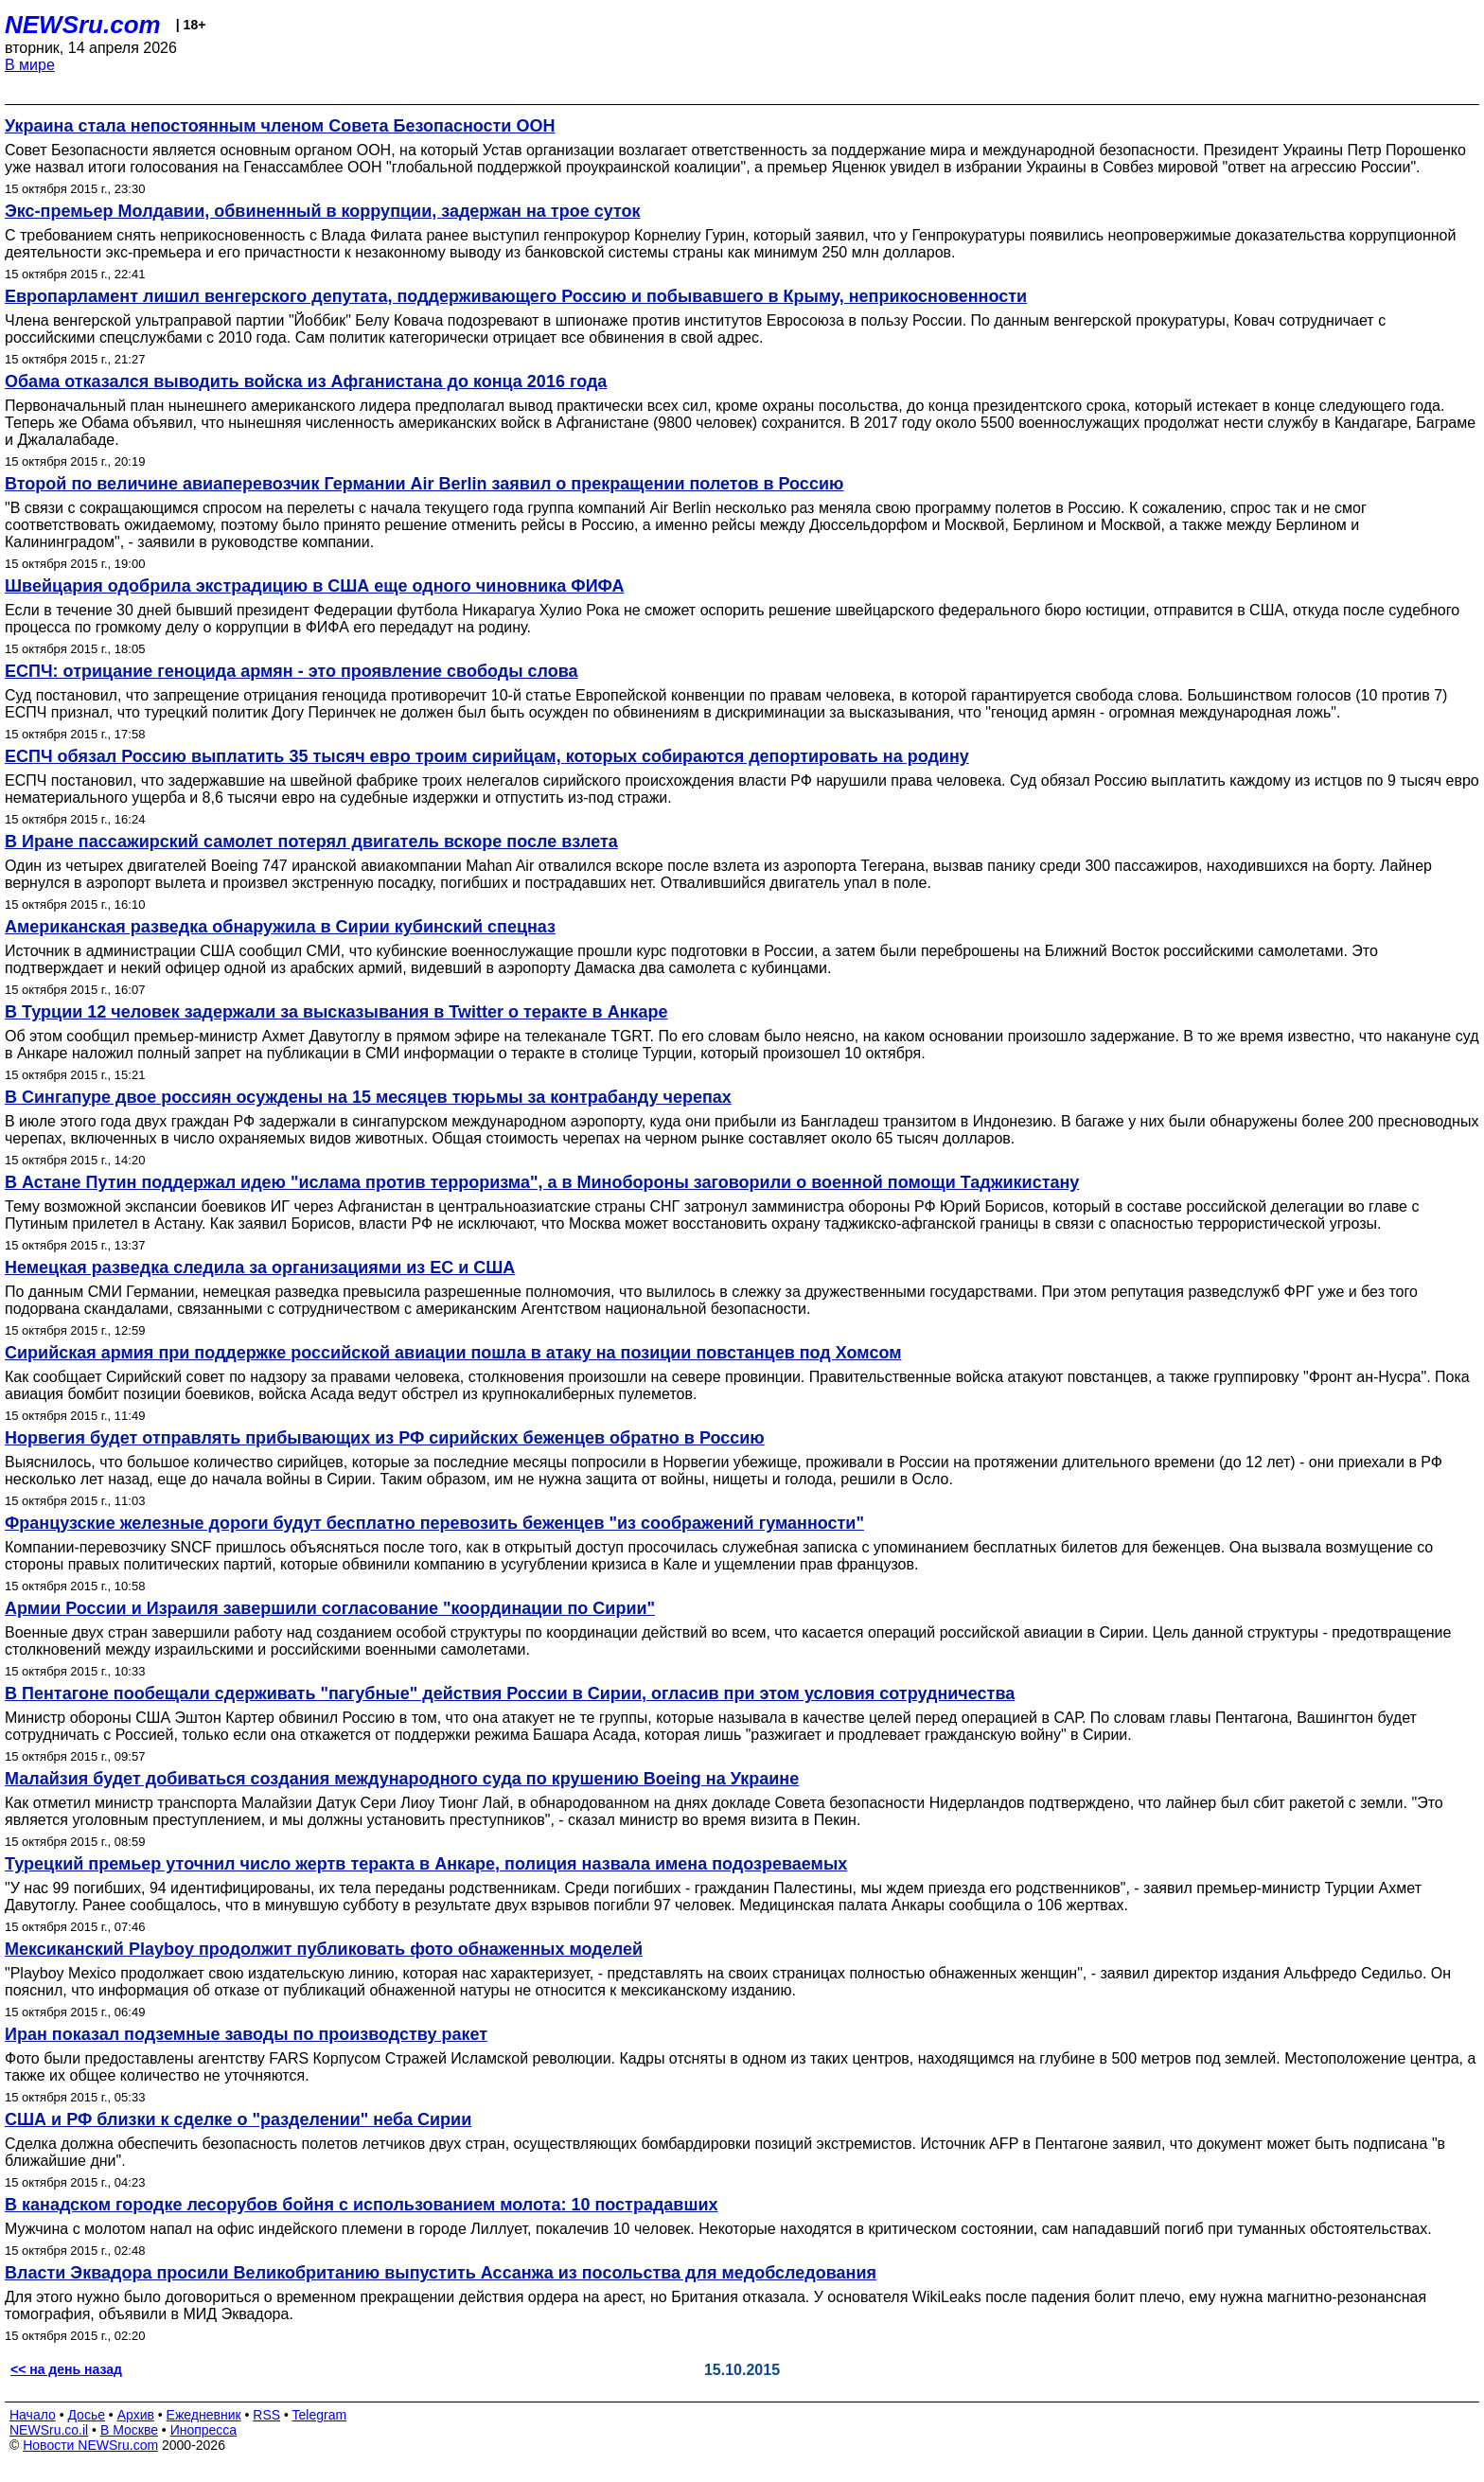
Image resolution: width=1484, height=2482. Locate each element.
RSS (266, 2414)
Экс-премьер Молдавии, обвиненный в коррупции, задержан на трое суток (323, 211)
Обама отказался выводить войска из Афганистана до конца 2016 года (306, 381)
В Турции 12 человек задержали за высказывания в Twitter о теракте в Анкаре (336, 1011)
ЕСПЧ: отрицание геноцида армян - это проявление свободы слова (291, 671)
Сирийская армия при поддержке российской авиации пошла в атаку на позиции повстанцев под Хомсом (453, 1352)
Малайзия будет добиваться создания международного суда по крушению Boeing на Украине (402, 1778)
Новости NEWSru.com (90, 2445)
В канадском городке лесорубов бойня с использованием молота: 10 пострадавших (361, 2204)
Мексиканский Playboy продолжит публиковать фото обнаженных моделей (324, 1949)
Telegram (319, 2414)
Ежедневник (204, 2414)
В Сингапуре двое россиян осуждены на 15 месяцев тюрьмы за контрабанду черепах (368, 1097)
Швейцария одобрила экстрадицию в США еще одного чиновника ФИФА (315, 585)
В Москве (129, 2430)
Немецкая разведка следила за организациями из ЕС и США (260, 1267)
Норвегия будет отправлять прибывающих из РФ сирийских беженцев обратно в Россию (385, 1437)
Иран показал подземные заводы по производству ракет (246, 2034)
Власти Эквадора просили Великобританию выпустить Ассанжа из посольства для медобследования (440, 2272)
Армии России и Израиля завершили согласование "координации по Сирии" (330, 1608)
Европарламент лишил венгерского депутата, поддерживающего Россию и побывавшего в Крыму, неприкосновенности (516, 296)
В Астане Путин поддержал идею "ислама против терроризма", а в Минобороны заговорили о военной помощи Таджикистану (542, 1182)
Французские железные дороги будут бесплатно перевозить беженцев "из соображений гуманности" (434, 1523)
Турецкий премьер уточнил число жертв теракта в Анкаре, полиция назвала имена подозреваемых (426, 1863)
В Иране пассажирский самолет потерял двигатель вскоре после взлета (311, 841)
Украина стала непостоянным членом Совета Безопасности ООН (280, 125)
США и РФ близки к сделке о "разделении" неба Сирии (238, 2119)
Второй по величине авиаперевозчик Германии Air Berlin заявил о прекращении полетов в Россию (424, 483)
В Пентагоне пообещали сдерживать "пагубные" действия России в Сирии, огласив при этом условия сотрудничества (510, 1693)
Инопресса (204, 2430)
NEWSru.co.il (48, 2430)
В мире (30, 65)
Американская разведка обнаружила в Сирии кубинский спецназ (280, 926)
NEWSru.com (83, 24)
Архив (135, 2414)
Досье (86, 2414)
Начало (32, 2414)
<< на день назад (66, 2369)
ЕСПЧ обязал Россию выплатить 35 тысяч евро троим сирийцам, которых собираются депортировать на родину (487, 756)
